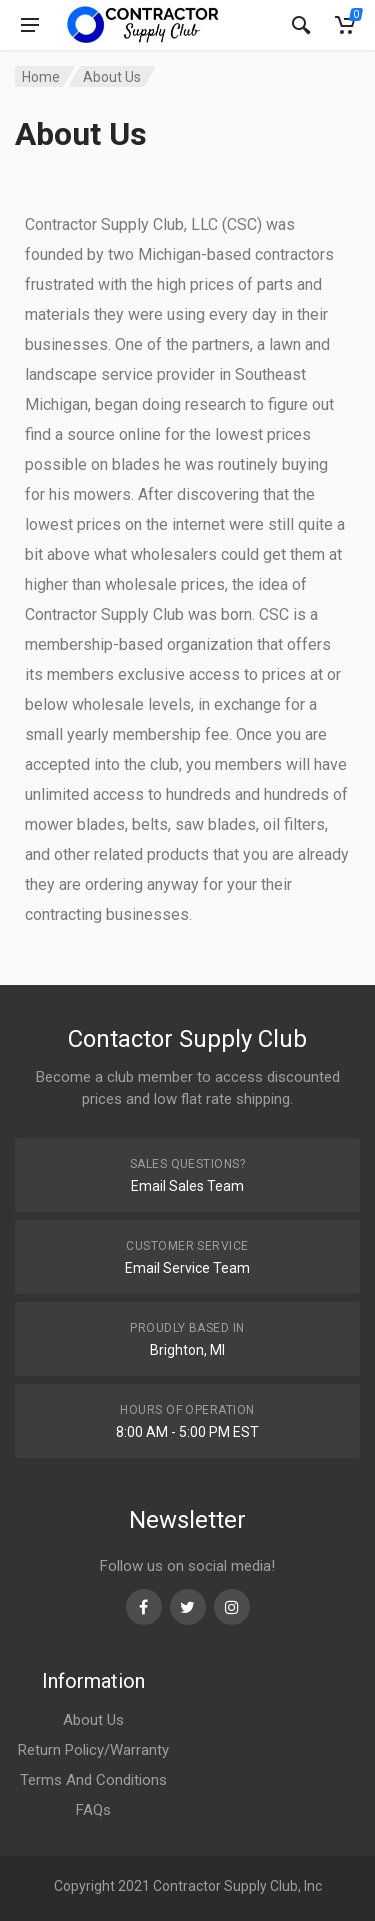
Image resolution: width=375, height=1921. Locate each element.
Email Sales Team (187, 1186)
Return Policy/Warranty (93, 1750)
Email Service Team (187, 1268)
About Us (93, 1720)
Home (41, 77)
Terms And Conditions (93, 1780)
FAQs (93, 1810)
